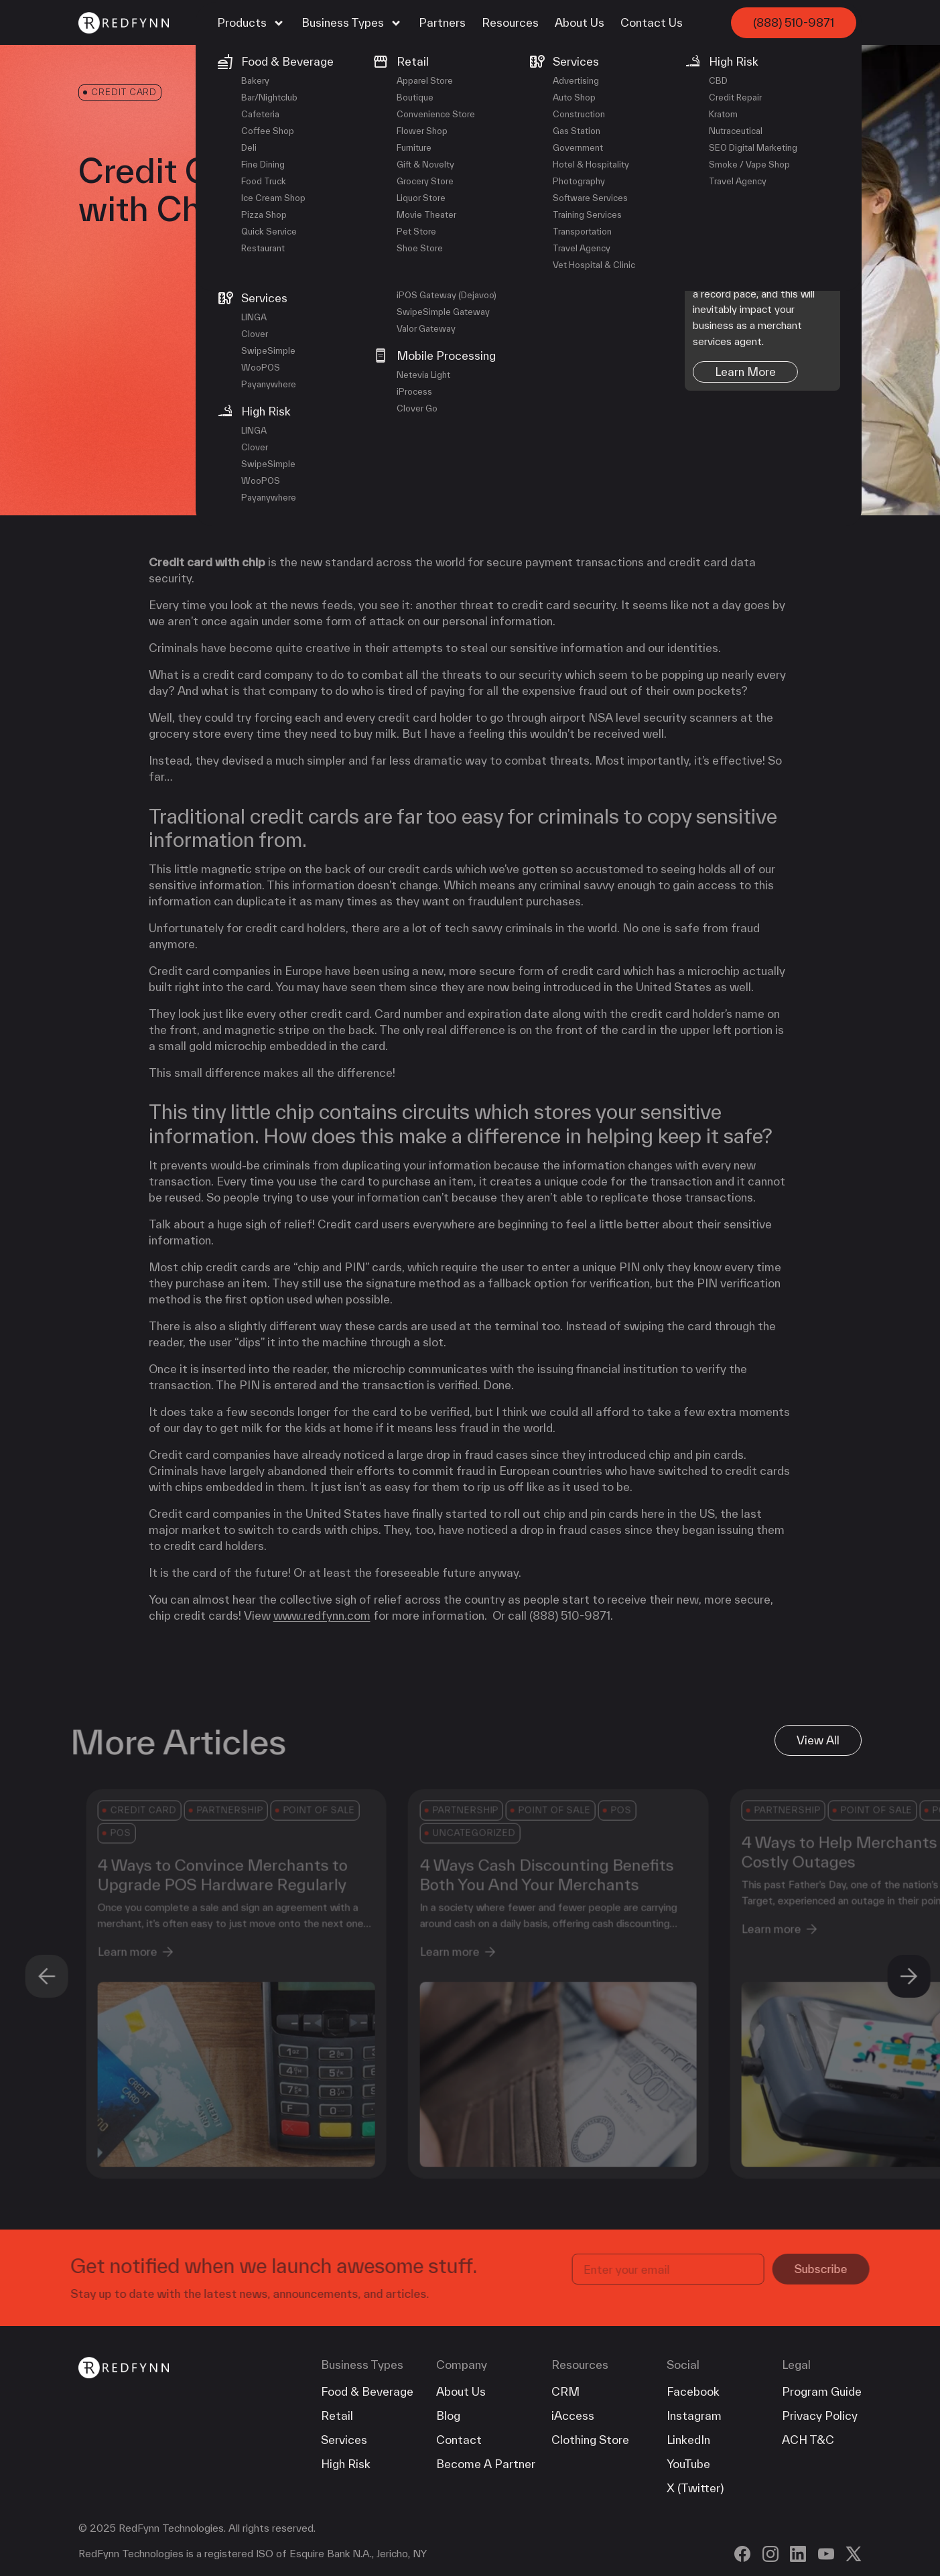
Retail (337, 2415)
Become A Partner (485, 2463)
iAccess (572, 2415)
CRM (565, 2391)
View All (818, 1740)
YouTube (688, 2463)
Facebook (693, 2391)
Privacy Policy (820, 2415)
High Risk (346, 2463)
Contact (459, 2439)
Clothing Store (590, 2439)
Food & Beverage (367, 2391)
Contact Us (651, 22)
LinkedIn (688, 2439)
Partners (442, 22)
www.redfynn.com (322, 1615)
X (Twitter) (695, 2488)
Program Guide (822, 2391)
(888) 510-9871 (793, 22)
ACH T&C (808, 2439)
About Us (579, 22)
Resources (510, 22)
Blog (448, 2415)
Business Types (352, 23)
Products (251, 23)
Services (344, 2439)
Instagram (694, 2415)
